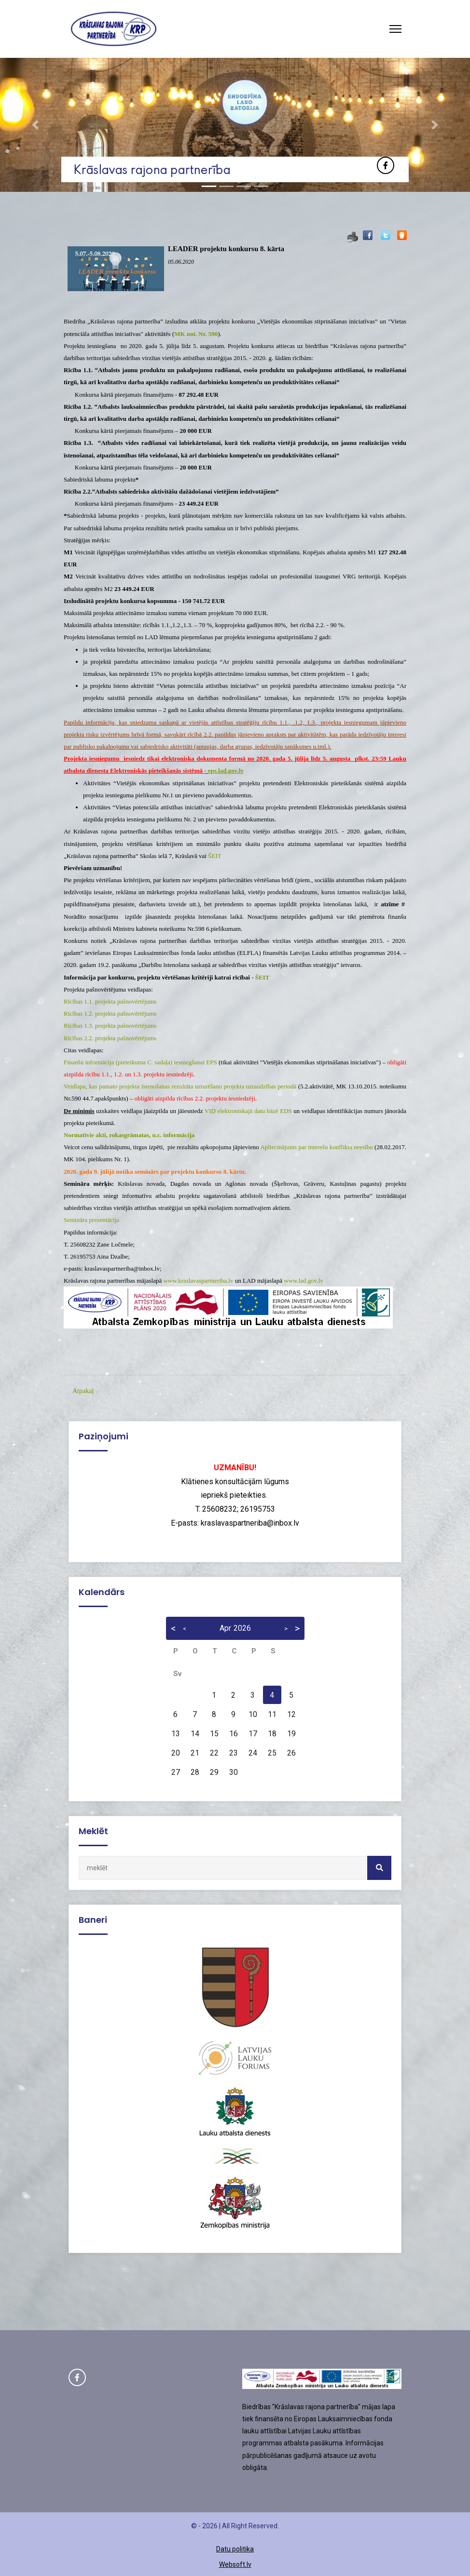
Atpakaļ (83, 1391)
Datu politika (235, 2549)
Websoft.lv (235, 2564)
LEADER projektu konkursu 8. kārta (226, 249)
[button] (35, 125)
